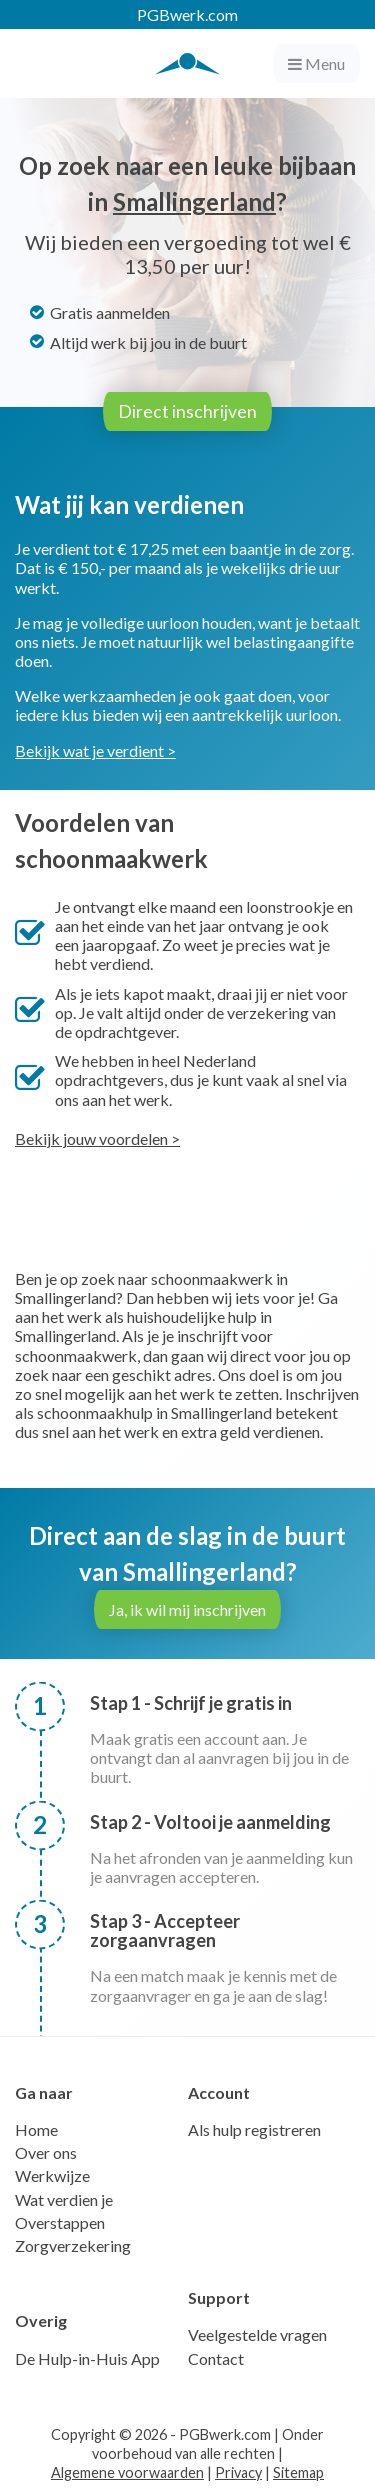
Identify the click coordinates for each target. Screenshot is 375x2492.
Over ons (46, 2152)
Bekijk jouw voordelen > (97, 1138)
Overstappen (60, 2222)
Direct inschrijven (187, 411)
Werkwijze (52, 2175)
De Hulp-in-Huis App (87, 2358)
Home (36, 2129)
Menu (316, 63)
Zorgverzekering (73, 2245)
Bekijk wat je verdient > (95, 750)
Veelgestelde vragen (257, 2334)
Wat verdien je (64, 2199)
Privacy (238, 2472)
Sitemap (298, 2472)
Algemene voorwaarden (127, 2472)
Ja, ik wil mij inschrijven (187, 1609)
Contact (216, 2358)
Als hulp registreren (254, 2129)
